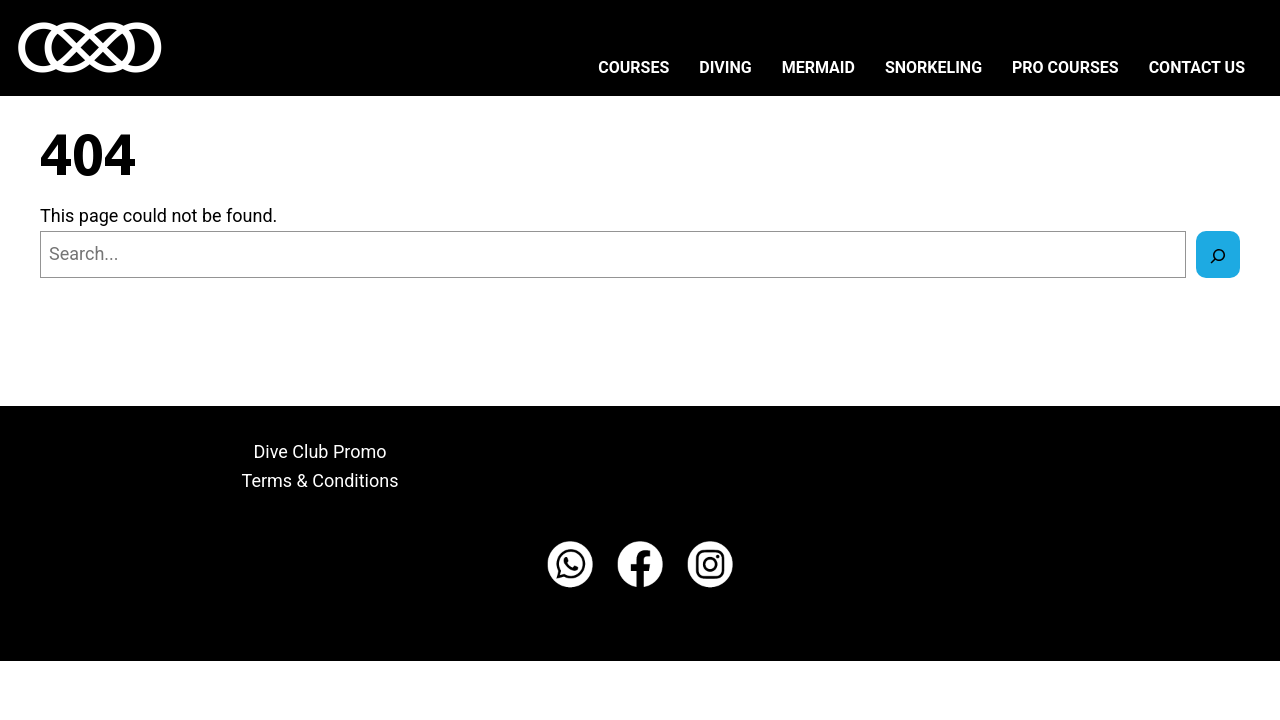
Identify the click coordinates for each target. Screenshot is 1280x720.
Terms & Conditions (320, 480)
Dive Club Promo (320, 451)
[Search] (1218, 254)
